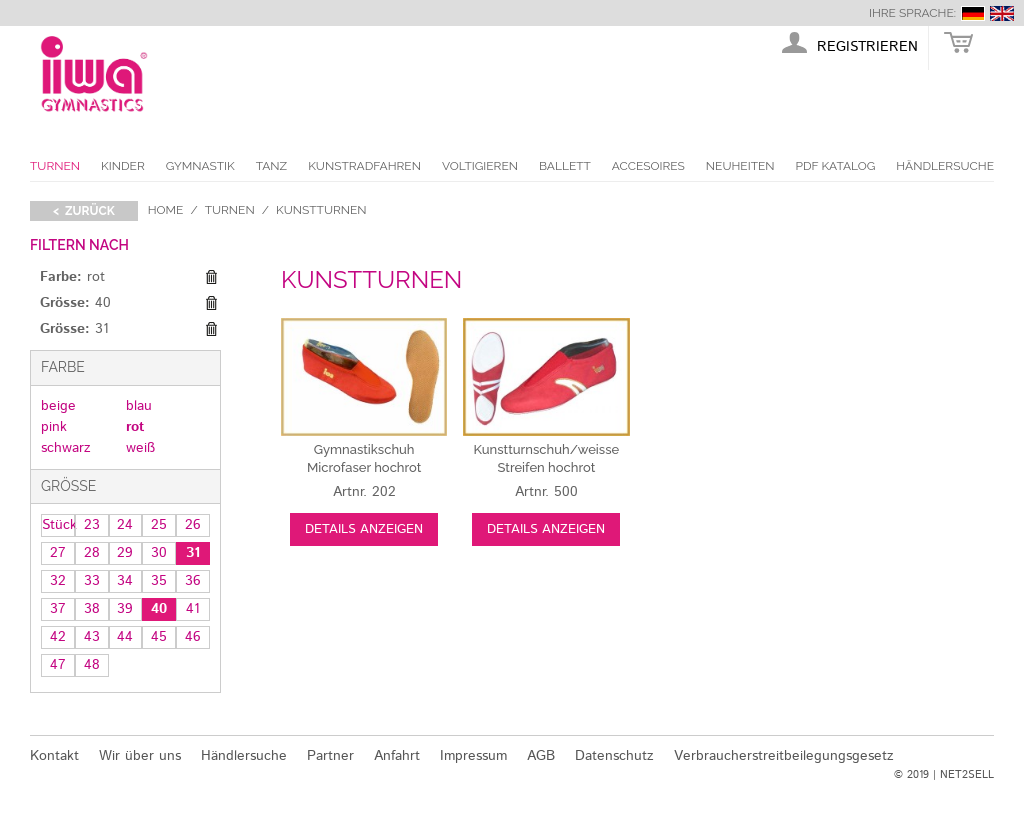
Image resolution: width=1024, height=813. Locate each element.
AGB (541, 756)
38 (92, 609)
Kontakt (54, 756)
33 (92, 581)
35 (159, 581)
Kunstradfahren (364, 166)
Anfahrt (397, 756)
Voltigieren (480, 166)
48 (92, 665)
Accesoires (648, 166)
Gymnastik (200, 166)
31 (193, 553)
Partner (330, 756)
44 (125, 637)
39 (125, 609)
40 (159, 609)
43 (92, 637)
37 (58, 609)
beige (58, 406)
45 (159, 637)
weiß (140, 448)
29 (125, 553)
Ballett (565, 166)
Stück (58, 525)
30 (159, 553)
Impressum (473, 756)
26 (193, 525)
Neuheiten (740, 166)
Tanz (271, 166)
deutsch (973, 13)
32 (58, 581)
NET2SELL (967, 775)
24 (125, 525)
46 (193, 637)
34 (125, 581)
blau (139, 406)
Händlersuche (945, 166)
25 (159, 525)
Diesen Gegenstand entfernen (211, 278)
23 (92, 525)
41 (193, 609)
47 (58, 665)
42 (58, 637)
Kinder (123, 166)
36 (193, 581)
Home (166, 210)
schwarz (66, 448)
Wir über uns (140, 756)
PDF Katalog (836, 166)
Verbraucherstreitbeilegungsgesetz (784, 756)
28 (92, 553)
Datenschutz (614, 756)
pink (54, 427)
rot (135, 427)
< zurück (84, 211)
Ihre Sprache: (912, 13)
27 (58, 553)
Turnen (55, 166)
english (1002, 13)
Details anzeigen (364, 529)
